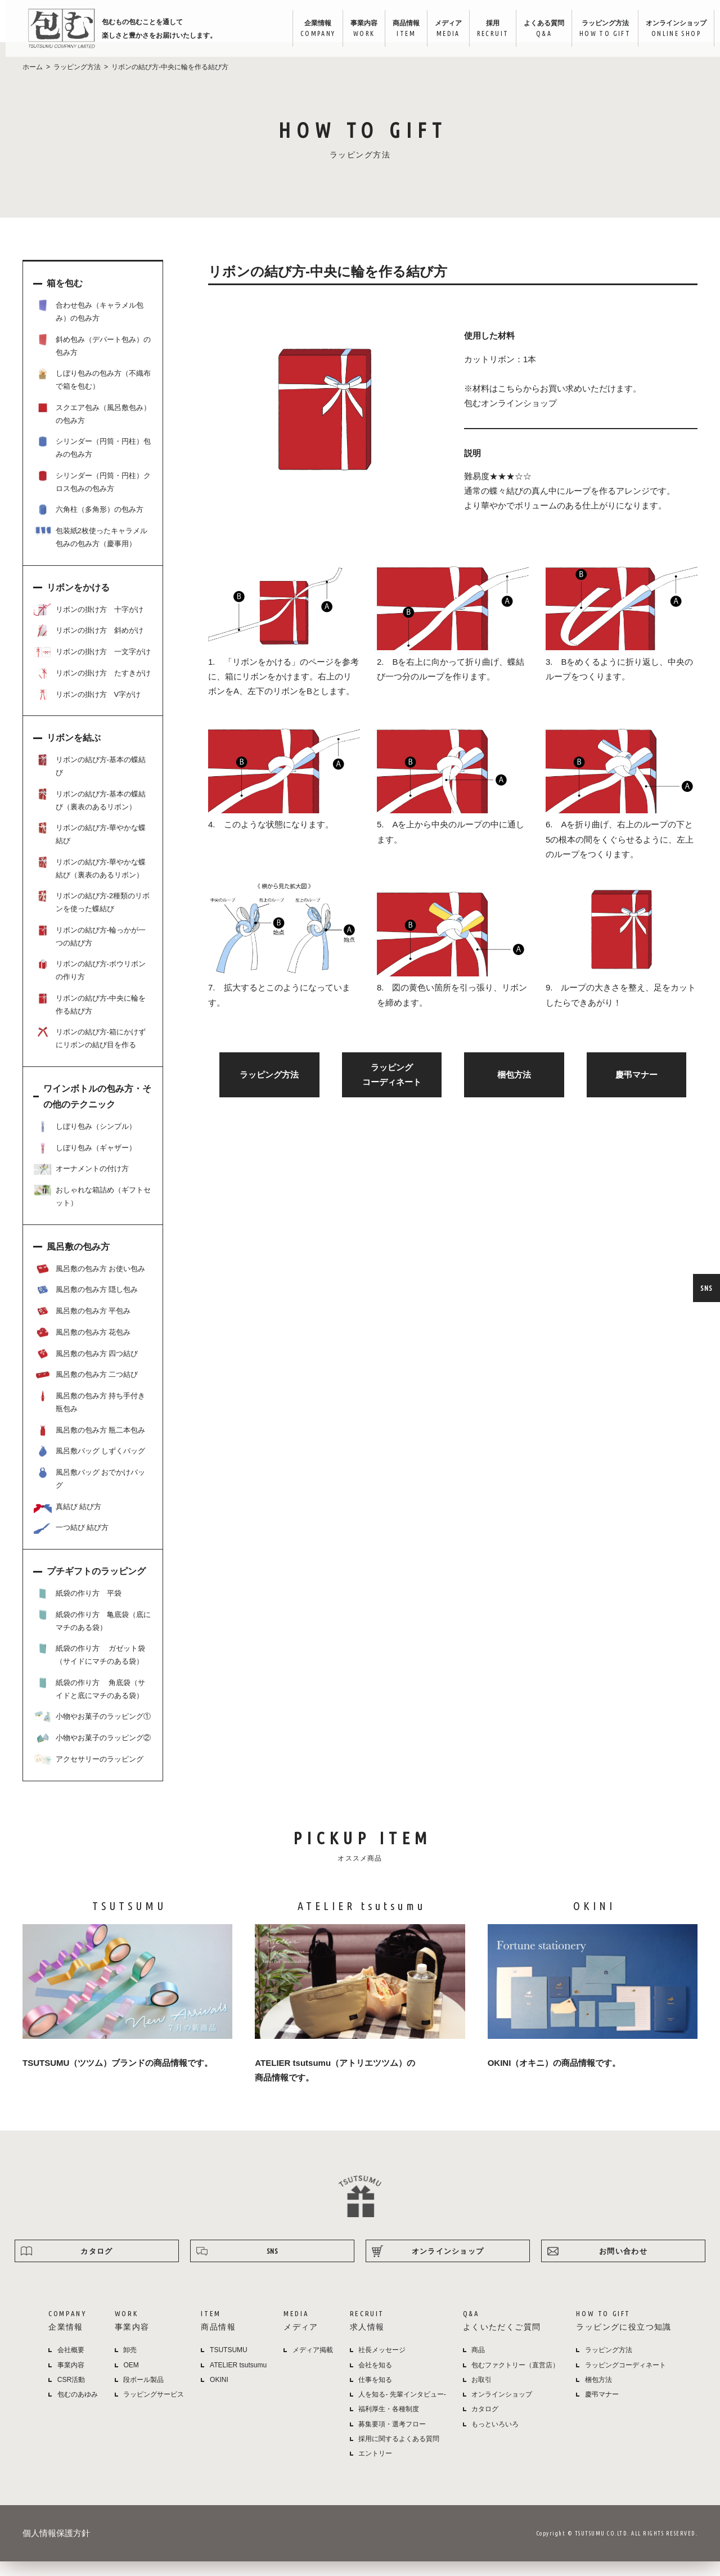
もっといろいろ (495, 2439)
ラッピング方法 (599, 28)
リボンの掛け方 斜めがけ (88, 645)
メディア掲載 (312, 2364)
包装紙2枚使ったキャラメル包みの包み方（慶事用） (90, 550)
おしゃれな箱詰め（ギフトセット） (92, 1210)
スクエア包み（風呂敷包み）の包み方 (92, 427)
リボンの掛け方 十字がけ (88, 624)
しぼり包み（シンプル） (85, 1141)
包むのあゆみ (77, 2409)
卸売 (130, 2364)
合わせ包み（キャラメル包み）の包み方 (88, 325)
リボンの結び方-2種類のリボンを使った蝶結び (92, 915)
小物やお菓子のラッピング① (92, 1731)
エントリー (375, 2468)
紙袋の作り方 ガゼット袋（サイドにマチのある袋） (89, 1668)
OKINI (219, 2394)
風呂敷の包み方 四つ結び (86, 1368)
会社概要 (70, 2364)
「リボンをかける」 (262, 676)
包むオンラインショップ (510, 417)
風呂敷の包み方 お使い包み (89, 1283)
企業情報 (311, 28)
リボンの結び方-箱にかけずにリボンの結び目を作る (90, 1052)
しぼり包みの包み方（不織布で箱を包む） (92, 393)
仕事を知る (375, 2394)
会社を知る (375, 2380)
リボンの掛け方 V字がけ (87, 709)
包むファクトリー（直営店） (515, 2380)
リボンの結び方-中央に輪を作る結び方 (90, 1018)
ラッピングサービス (153, 2409)
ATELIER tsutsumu (238, 2380)
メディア (442, 28)
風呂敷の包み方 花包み (82, 1347)
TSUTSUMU (229, 2364)
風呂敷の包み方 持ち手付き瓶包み (89, 1415)
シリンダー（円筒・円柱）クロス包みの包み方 (92, 495)
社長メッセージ (382, 2364)
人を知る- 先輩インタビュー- (402, 2409)
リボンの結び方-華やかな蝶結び (90, 847)
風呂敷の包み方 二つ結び (86, 1389)
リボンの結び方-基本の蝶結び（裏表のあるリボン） (90, 814)
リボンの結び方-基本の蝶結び (90, 779)
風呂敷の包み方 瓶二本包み (89, 1445)
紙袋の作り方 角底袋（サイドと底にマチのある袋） (89, 1702)
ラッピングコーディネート (625, 2380)
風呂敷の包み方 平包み (82, 1325)
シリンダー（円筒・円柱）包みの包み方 (92, 461)
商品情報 (399, 28)
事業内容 (357, 28)
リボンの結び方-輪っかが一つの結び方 (90, 950)
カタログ (96, 2265)
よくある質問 (538, 28)
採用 (487, 28)
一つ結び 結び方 (71, 1542)
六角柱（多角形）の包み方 (88, 524)
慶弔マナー (636, 1089)
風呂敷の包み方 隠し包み (86, 1304)
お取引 (481, 2394)
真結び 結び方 (67, 1521)
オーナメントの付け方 (81, 1183)
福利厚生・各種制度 (388, 2424)
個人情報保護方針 (56, 2547)
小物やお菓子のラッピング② (92, 1752)
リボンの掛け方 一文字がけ (92, 666)
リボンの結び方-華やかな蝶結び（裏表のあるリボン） (90, 882)
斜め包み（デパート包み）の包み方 (92, 359)
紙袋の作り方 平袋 (78, 1608)
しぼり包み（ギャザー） (85, 1162)
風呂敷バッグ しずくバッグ (89, 1466)
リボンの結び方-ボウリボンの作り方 (90, 984)
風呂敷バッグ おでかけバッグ (89, 1492)
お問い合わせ (623, 2265)
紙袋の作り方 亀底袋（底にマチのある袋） (92, 1634)
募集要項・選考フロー (392, 2439)
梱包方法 (514, 1089)
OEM (130, 2380)
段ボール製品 (143, 2394)
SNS (706, 1288)
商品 (478, 2364)
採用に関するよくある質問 (398, 2453)
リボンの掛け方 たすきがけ (92, 688)
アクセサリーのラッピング (88, 1774)
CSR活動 (71, 2394)
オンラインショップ (670, 28)
